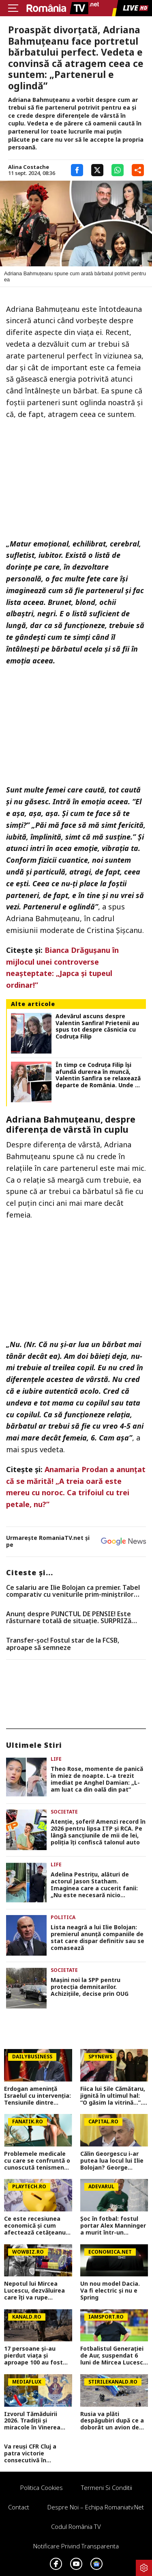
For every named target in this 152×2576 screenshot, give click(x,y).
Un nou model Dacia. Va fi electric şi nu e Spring (110, 2290)
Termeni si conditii (106, 2487)
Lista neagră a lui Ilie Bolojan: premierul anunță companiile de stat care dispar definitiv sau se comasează (97, 1937)
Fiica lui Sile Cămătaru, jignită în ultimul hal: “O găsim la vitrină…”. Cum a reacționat (112, 2096)
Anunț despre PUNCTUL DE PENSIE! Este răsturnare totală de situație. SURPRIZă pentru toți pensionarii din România (68, 1618)
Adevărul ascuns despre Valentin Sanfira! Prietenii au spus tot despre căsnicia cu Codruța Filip (97, 1026)
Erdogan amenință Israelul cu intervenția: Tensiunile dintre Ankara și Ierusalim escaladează (37, 2096)
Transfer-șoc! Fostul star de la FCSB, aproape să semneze (62, 1644)
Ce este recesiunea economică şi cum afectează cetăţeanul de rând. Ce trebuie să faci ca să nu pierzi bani (36, 2225)
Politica (63, 1917)
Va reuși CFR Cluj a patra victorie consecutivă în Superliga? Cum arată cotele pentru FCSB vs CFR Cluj (35, 2453)
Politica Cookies (41, 2487)
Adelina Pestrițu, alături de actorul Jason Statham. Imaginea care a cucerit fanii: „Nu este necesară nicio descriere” (94, 1884)
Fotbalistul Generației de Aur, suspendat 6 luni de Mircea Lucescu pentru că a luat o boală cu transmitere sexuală (113, 2355)
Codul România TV (76, 2526)
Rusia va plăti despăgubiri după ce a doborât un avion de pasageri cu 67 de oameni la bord (112, 2421)
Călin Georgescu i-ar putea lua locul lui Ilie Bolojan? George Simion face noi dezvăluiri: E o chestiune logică (111, 2161)
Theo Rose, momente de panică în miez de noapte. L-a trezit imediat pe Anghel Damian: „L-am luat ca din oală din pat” (97, 1779)
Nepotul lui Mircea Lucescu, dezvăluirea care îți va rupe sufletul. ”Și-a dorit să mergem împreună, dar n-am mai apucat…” (37, 2290)
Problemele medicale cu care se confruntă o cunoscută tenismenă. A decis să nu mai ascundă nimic (37, 2161)
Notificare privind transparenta (76, 2546)
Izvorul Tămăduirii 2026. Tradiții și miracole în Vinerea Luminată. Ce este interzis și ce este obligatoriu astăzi (32, 2421)
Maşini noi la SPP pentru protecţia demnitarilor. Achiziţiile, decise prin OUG (89, 1987)
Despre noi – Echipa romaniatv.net (95, 2507)
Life (56, 1758)
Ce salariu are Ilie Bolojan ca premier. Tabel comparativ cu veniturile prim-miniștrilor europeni (73, 1591)
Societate (64, 1811)
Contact (18, 2507)
